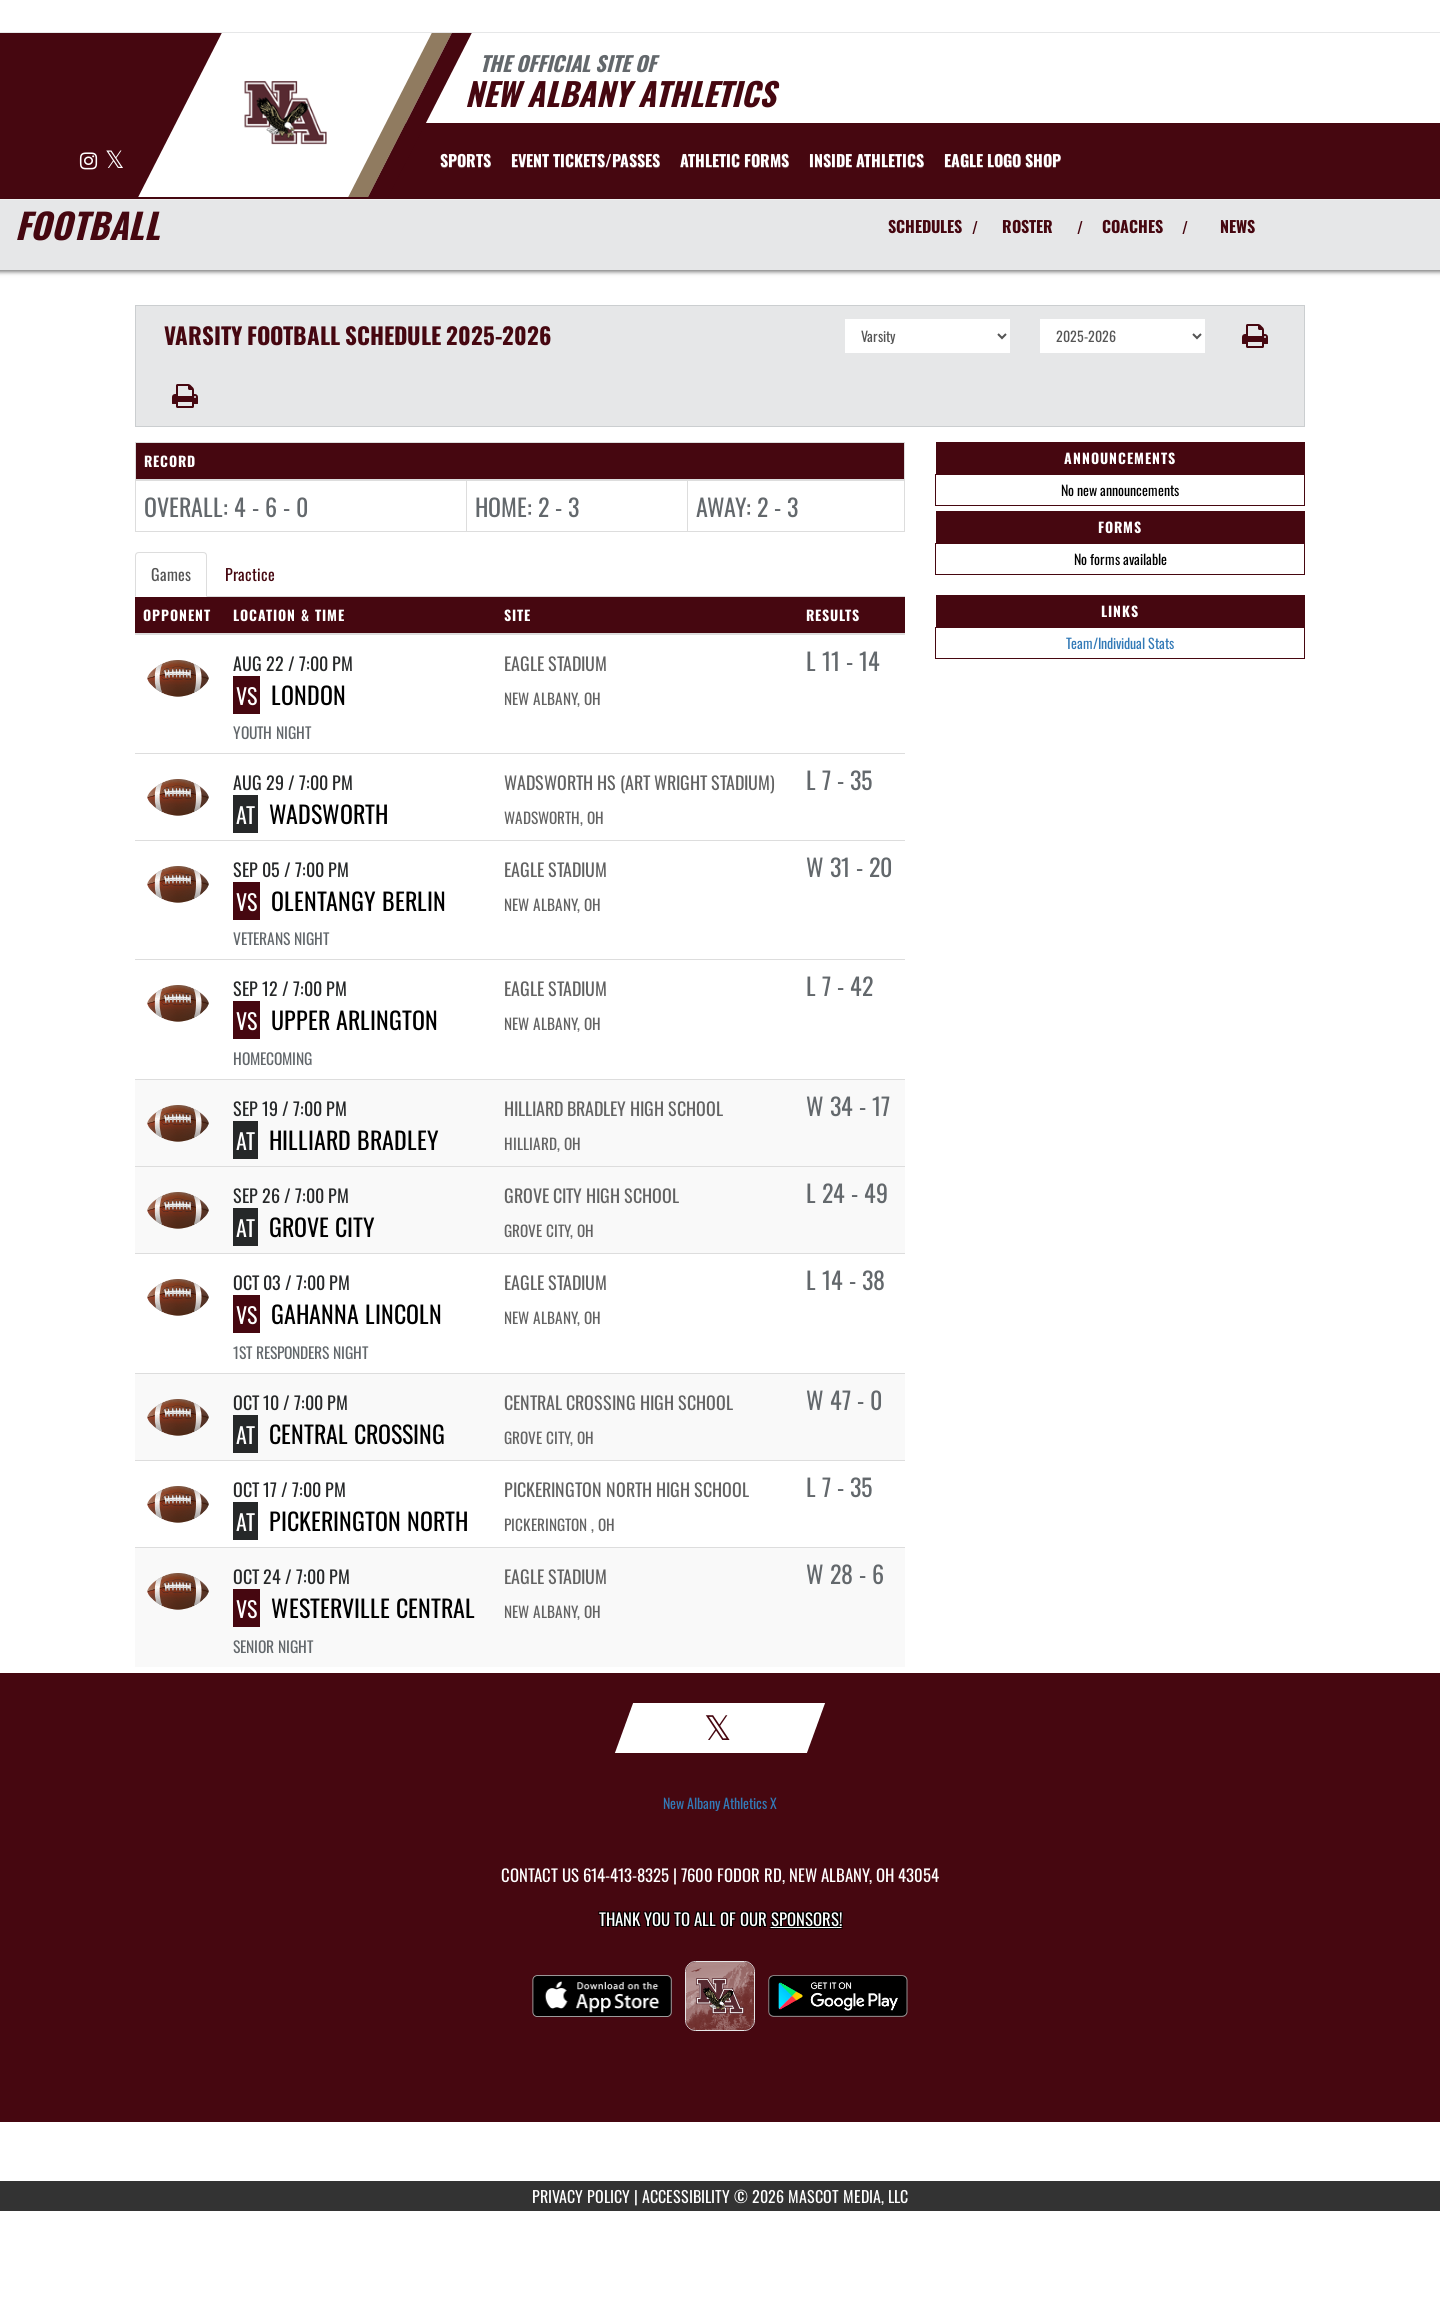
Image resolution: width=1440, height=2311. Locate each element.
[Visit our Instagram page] (90, 161)
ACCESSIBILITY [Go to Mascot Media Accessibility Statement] (686, 2196)
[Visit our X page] (114, 161)
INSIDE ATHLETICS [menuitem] (866, 160)
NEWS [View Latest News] (1237, 226)
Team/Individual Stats (1120, 642)
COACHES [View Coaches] (1132, 226)
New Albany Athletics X (720, 1803)
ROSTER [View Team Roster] (1027, 226)
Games (171, 574)
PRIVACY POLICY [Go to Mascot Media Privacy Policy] (581, 2196)
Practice (250, 574)
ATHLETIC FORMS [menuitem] (734, 160)
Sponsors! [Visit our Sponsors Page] (806, 1918)
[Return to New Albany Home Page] (285, 113)
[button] (1255, 336)
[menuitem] (585, 160)
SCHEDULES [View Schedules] (925, 226)
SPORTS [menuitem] (465, 160)
